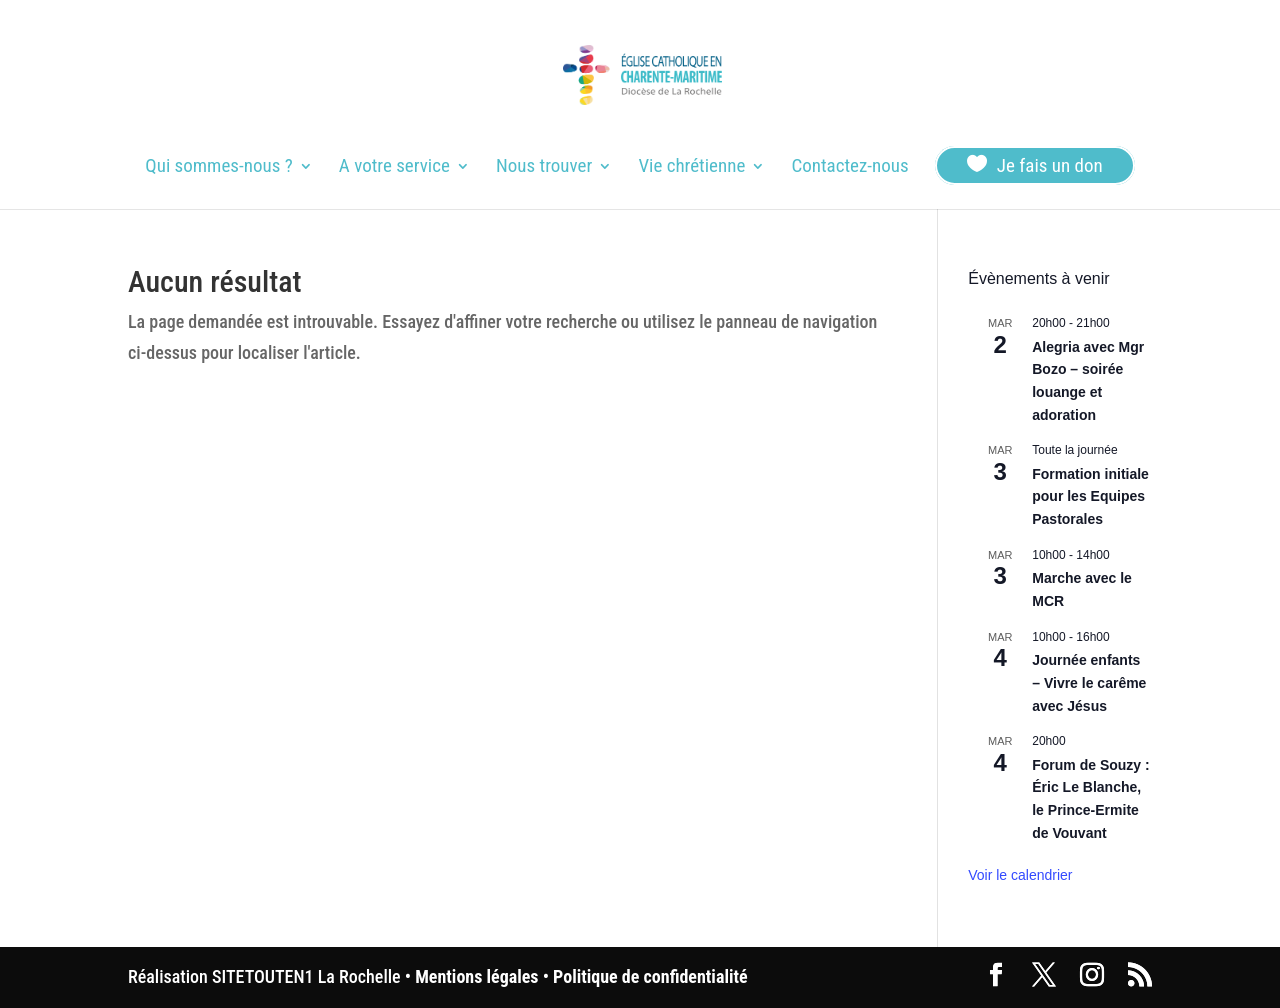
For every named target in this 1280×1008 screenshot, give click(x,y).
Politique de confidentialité (650, 976)
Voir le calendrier (1020, 875)
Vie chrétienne (691, 168)
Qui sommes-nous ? (218, 168)
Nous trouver (544, 168)
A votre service (394, 168)
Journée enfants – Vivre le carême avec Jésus (1089, 682)
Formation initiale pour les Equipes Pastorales (1090, 496)
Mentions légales (476, 976)
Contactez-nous (849, 168)
